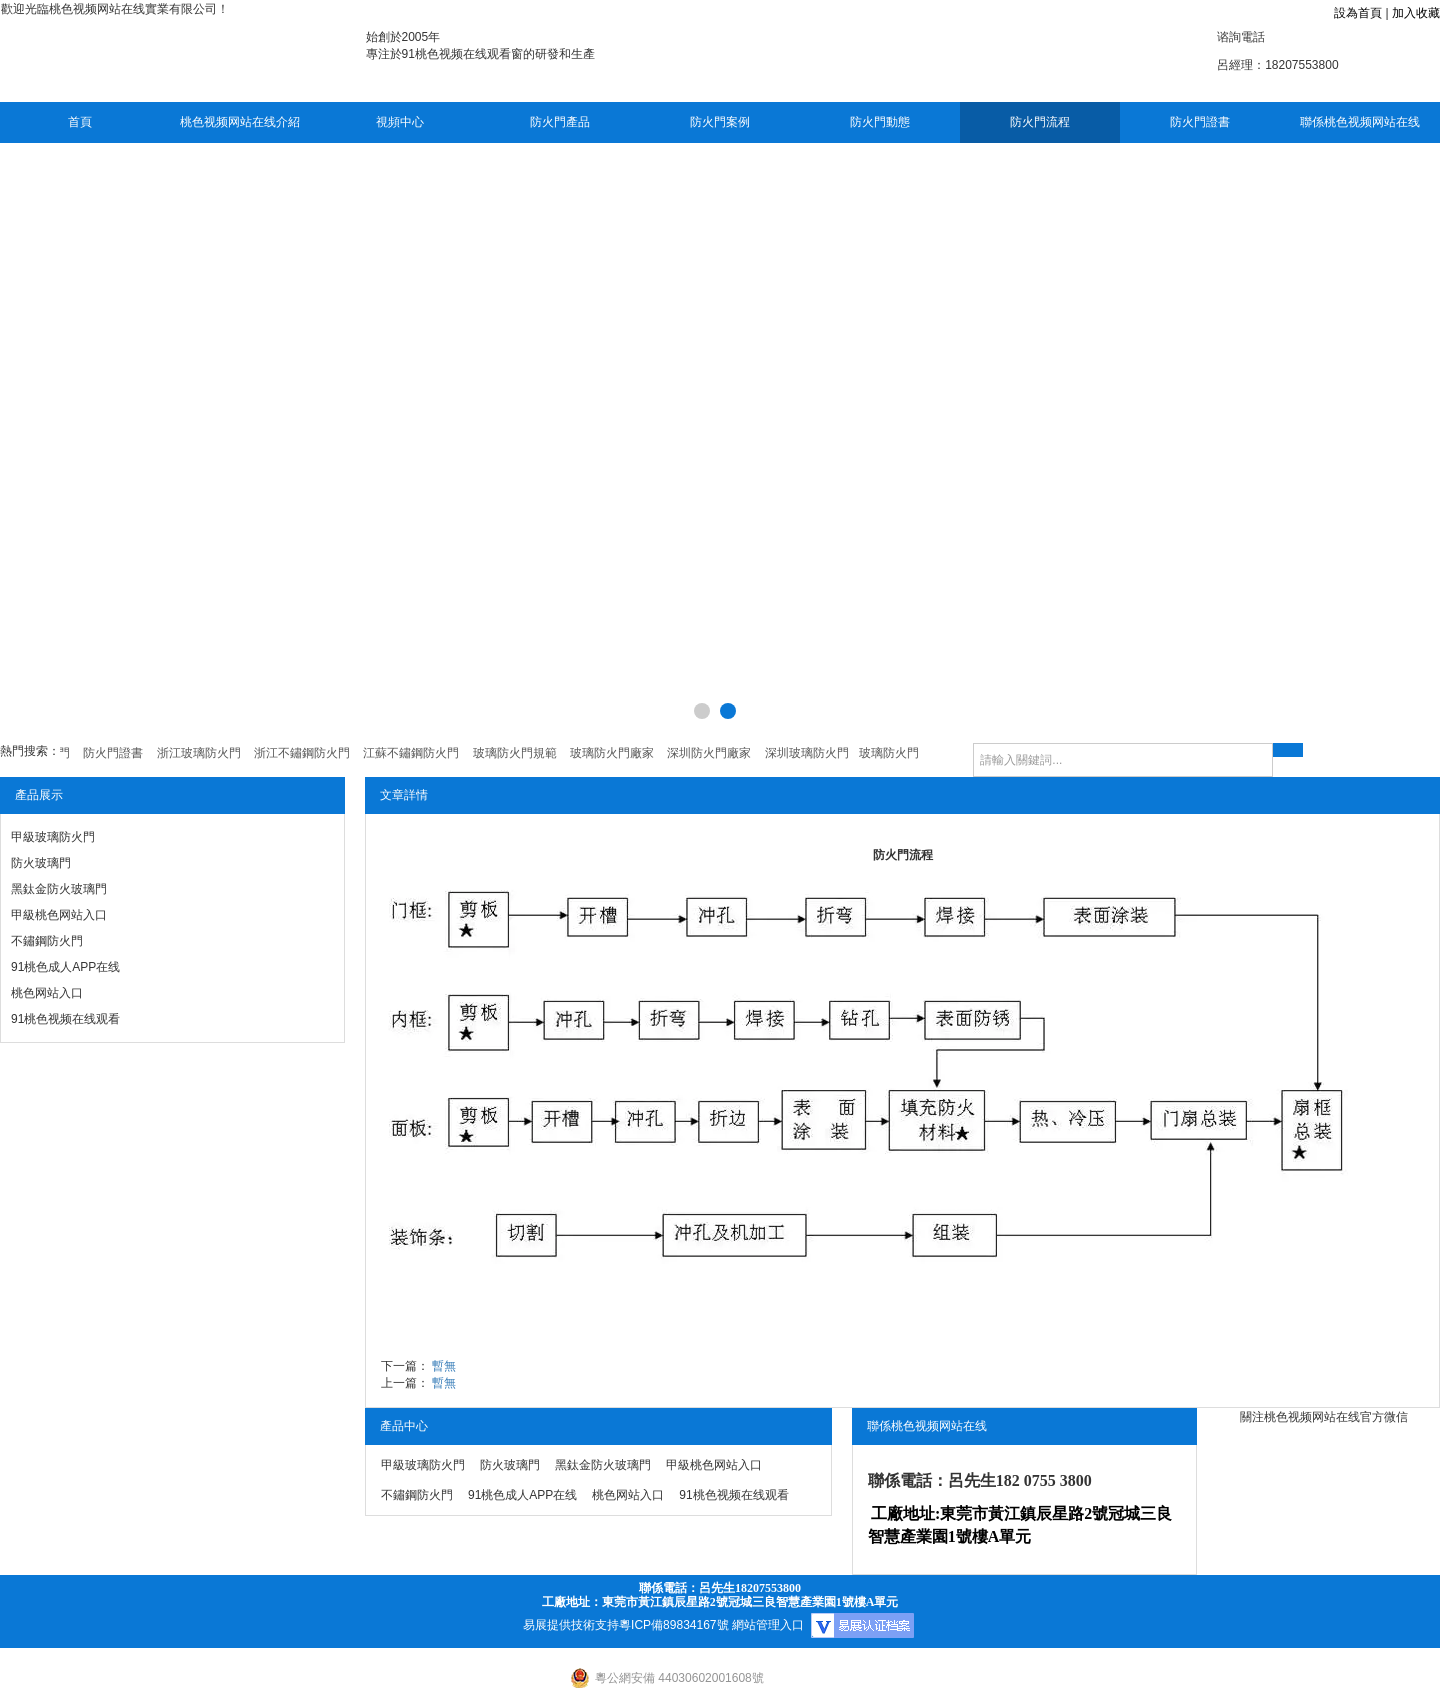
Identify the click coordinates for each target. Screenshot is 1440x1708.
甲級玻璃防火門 (53, 837)
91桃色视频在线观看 (65, 1019)
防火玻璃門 (41, 863)
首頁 (80, 122)
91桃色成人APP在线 (65, 967)
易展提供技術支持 (571, 1625)
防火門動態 (880, 122)
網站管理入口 (768, 1625)
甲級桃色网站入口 (59, 915)
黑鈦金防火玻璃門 (59, 889)
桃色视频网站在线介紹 (240, 122)
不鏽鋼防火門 (47, 941)
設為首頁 (1358, 13)
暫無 (444, 1366)
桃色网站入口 (47, 993)
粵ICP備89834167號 (673, 1625)
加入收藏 (1416, 13)
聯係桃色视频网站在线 (1360, 122)
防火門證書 (1200, 122)
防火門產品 (560, 122)
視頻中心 (400, 122)
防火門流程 (1040, 122)
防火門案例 (720, 122)
